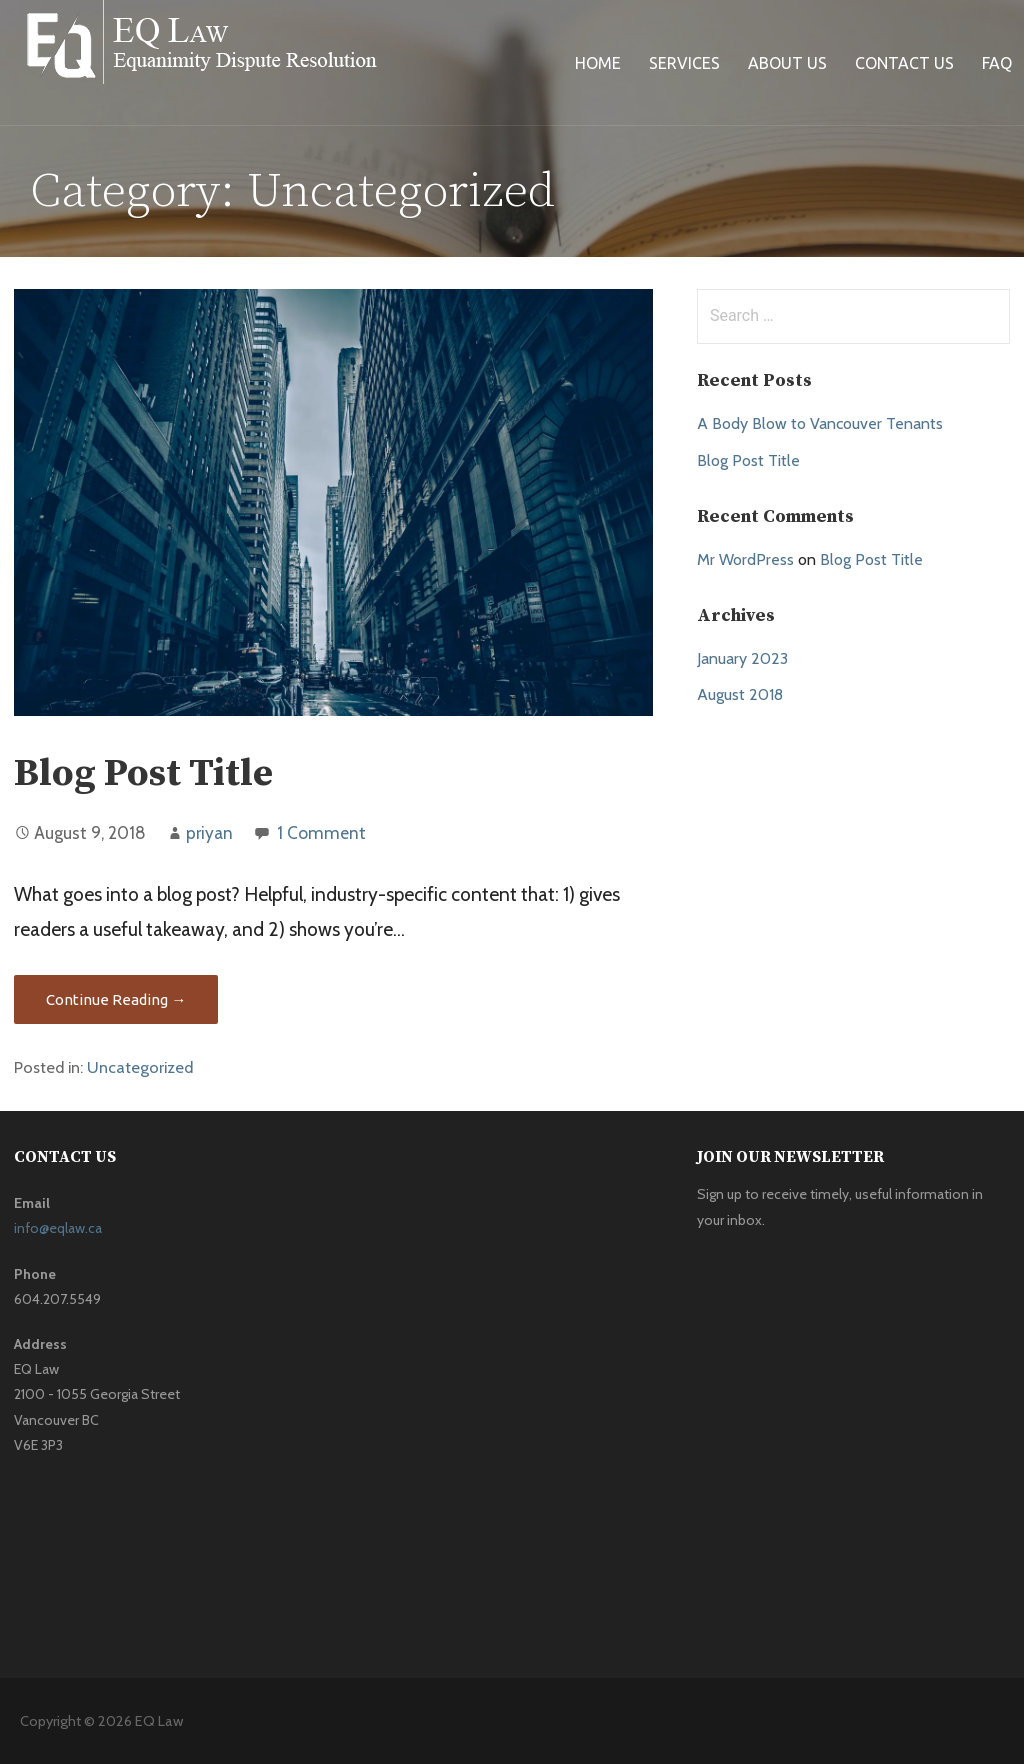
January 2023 (742, 658)
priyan (209, 832)
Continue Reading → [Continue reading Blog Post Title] (116, 999)
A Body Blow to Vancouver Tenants (820, 423)
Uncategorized (140, 1067)
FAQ (997, 63)
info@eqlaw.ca (58, 1228)
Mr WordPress (745, 559)
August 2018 (740, 694)
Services (684, 63)
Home (598, 63)
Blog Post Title (143, 774)
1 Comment (321, 832)
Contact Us (904, 63)
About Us (787, 63)
